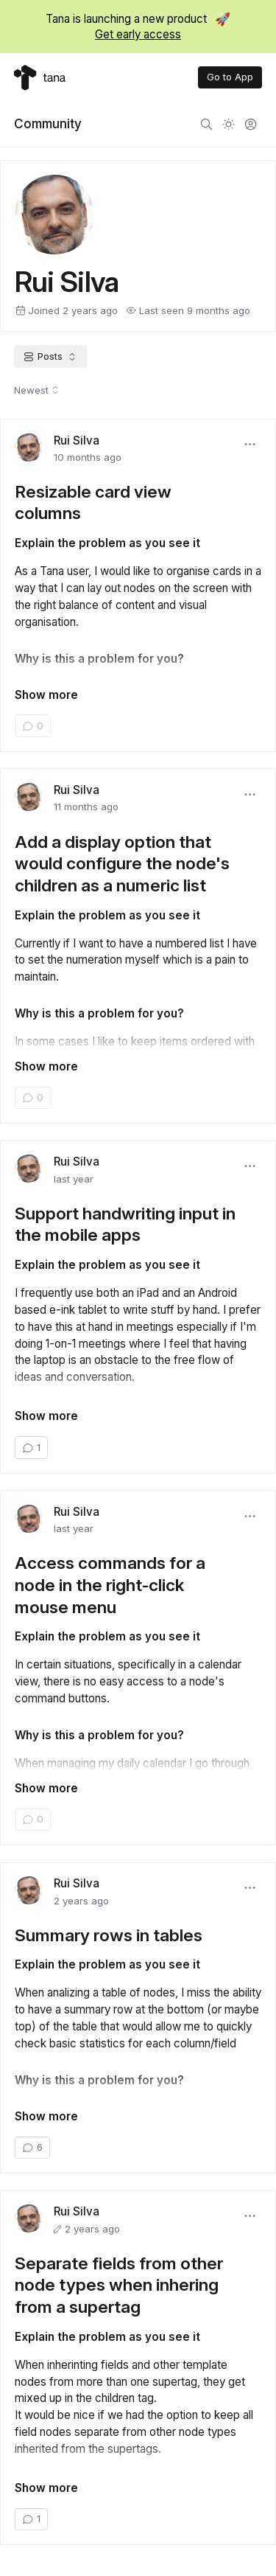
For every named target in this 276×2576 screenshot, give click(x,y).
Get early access (138, 34)
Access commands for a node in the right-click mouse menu (110, 1584)
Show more (46, 695)
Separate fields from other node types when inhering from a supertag (119, 2284)
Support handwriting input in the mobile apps (125, 1224)
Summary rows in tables (108, 1935)
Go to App (230, 77)
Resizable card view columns (93, 502)
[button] (250, 445)
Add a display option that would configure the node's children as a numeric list (122, 863)
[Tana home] (40, 78)
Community (48, 123)
